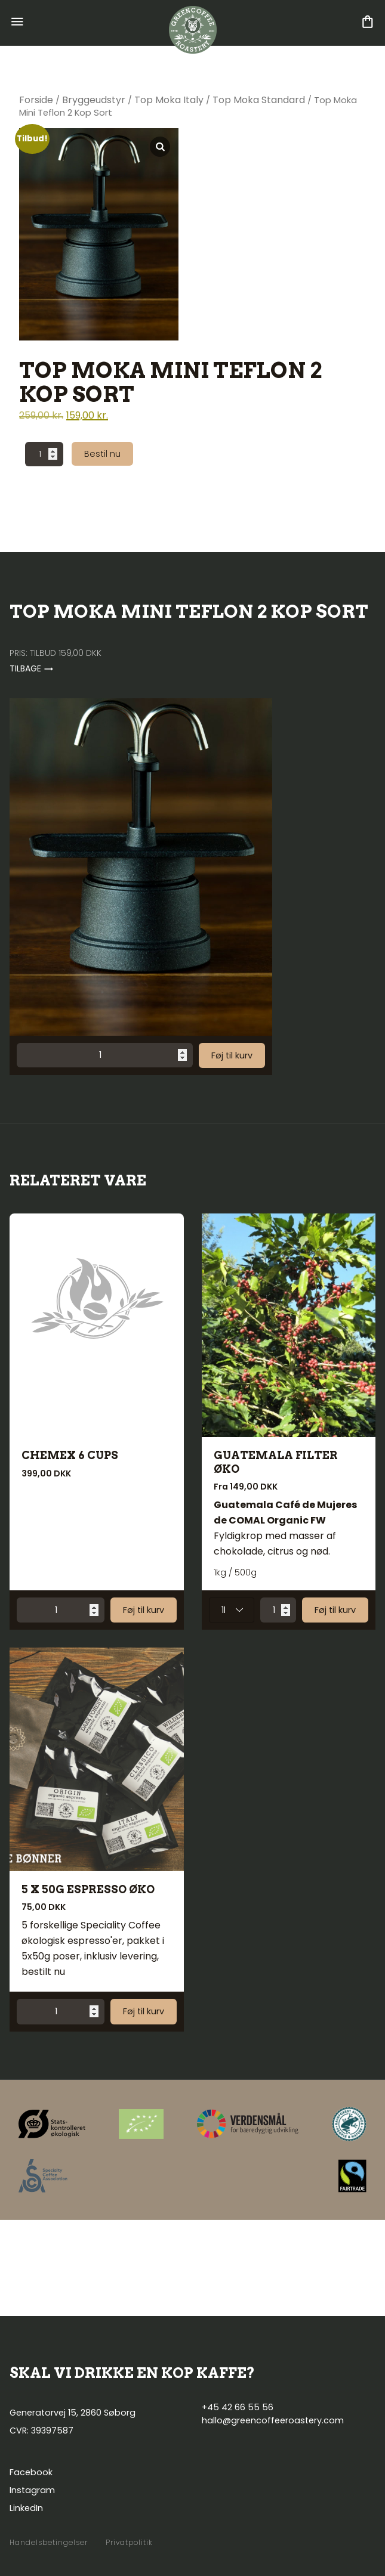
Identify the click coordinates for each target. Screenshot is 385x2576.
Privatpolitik (129, 2542)
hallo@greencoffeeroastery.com (273, 2420)
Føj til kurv (231, 1055)
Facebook (31, 2472)
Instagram (32, 2490)
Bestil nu (102, 454)
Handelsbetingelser (49, 2542)
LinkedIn (26, 2508)
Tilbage (32, 668)
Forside (36, 100)
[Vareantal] (44, 454)
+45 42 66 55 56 (237, 2407)
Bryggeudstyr (93, 100)
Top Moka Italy (169, 100)
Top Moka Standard (258, 100)
